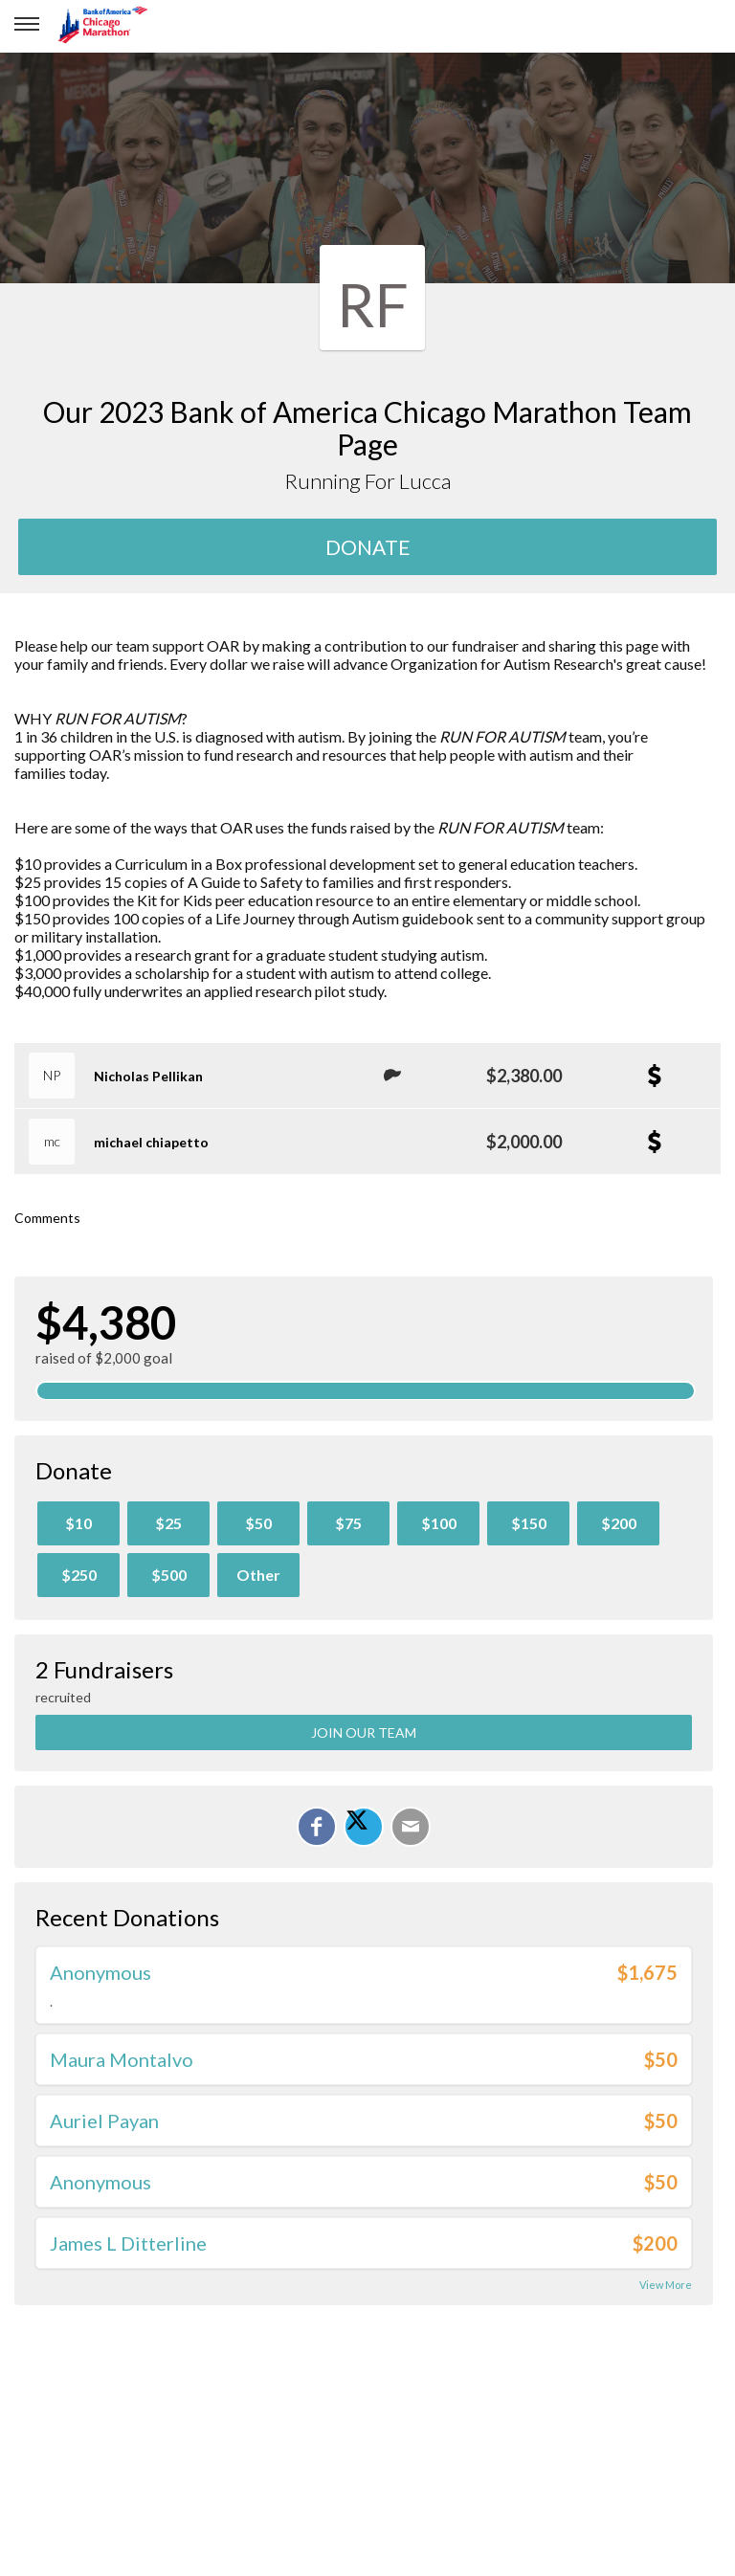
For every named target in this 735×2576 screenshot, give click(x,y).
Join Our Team (363, 1732)
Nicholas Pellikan (148, 1076)
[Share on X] (364, 1827)
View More (665, 2284)
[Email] (410, 1827)
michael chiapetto (151, 1142)
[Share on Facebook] (317, 1827)
